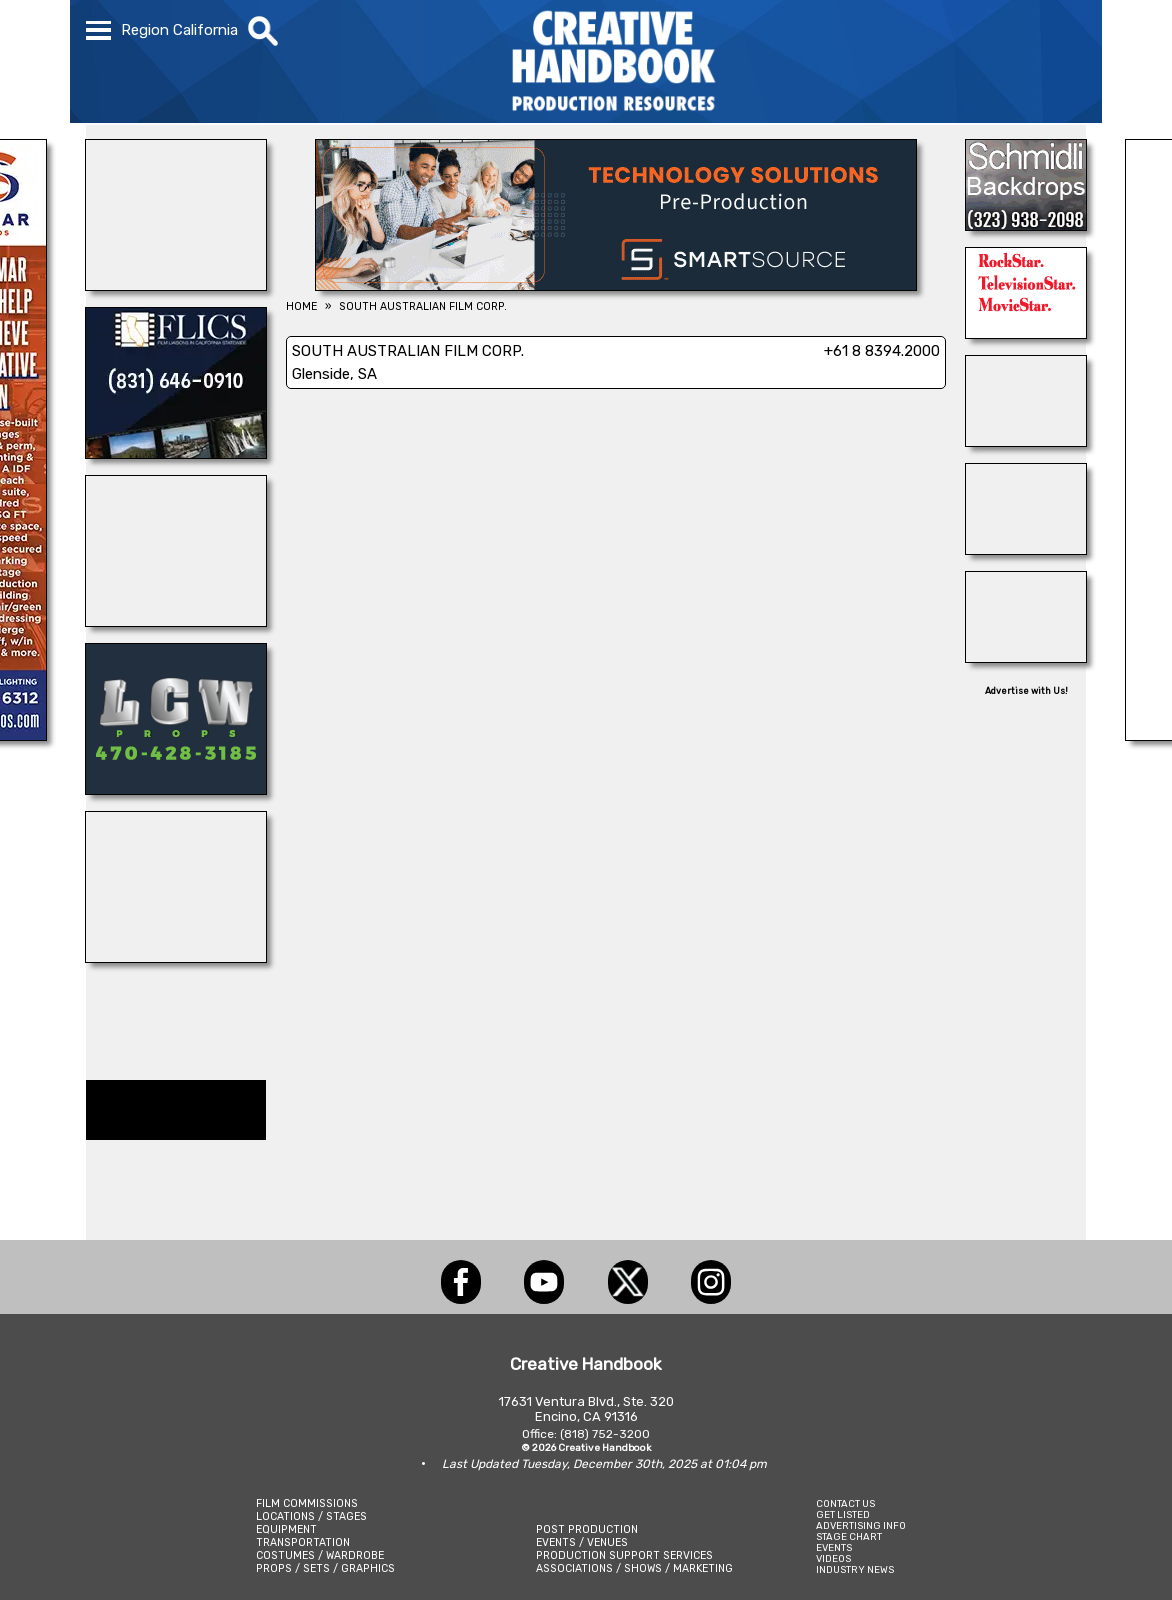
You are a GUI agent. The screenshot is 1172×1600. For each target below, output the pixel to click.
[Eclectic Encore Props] (1026, 549)
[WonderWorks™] (176, 285)
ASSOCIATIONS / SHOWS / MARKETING (634, 1568)
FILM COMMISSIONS (307, 1503)
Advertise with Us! (1026, 691)
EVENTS (834, 1547)
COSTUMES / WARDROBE (320, 1555)
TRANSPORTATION (303, 1542)
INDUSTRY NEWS (855, 1569)
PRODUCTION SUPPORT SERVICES (624, 1555)
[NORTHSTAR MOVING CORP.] (1026, 333)
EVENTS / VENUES (582, 1542)
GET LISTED (843, 1514)
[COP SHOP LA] (1026, 657)
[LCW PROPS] (176, 789)
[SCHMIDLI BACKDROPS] (1026, 225)
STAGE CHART (849, 1536)
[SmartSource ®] (616, 285)
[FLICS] (176, 453)
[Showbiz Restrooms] (176, 957)
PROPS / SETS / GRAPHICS (325, 1568)
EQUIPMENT (286, 1529)
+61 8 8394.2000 (882, 351)
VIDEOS (833, 1558)
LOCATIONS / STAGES (311, 1516)
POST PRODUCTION (587, 1529)
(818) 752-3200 (605, 1434)
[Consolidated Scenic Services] (1026, 441)
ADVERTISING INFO (861, 1525)
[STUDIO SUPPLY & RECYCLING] (176, 621)
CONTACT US (845, 1503)
